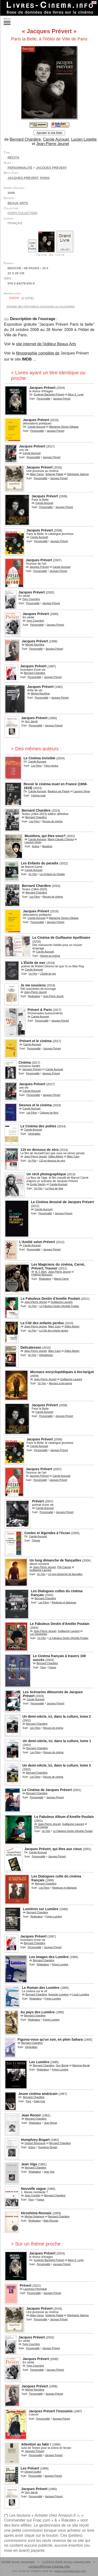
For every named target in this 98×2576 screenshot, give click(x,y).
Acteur (32, 2147)
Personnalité (20, 167)
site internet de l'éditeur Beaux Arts (46, 344)
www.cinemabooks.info (70, 2570)
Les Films (36, 765)
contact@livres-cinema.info (49, 2566)
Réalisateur (34, 996)
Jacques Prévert (23, 178)
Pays (43, 1667)
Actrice (36, 846)
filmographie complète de (38, 353)
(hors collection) (22, 213)
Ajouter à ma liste (49, 133)
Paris (45, 178)
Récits (13, 157)
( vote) (21, 298)
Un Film (32, 874)
